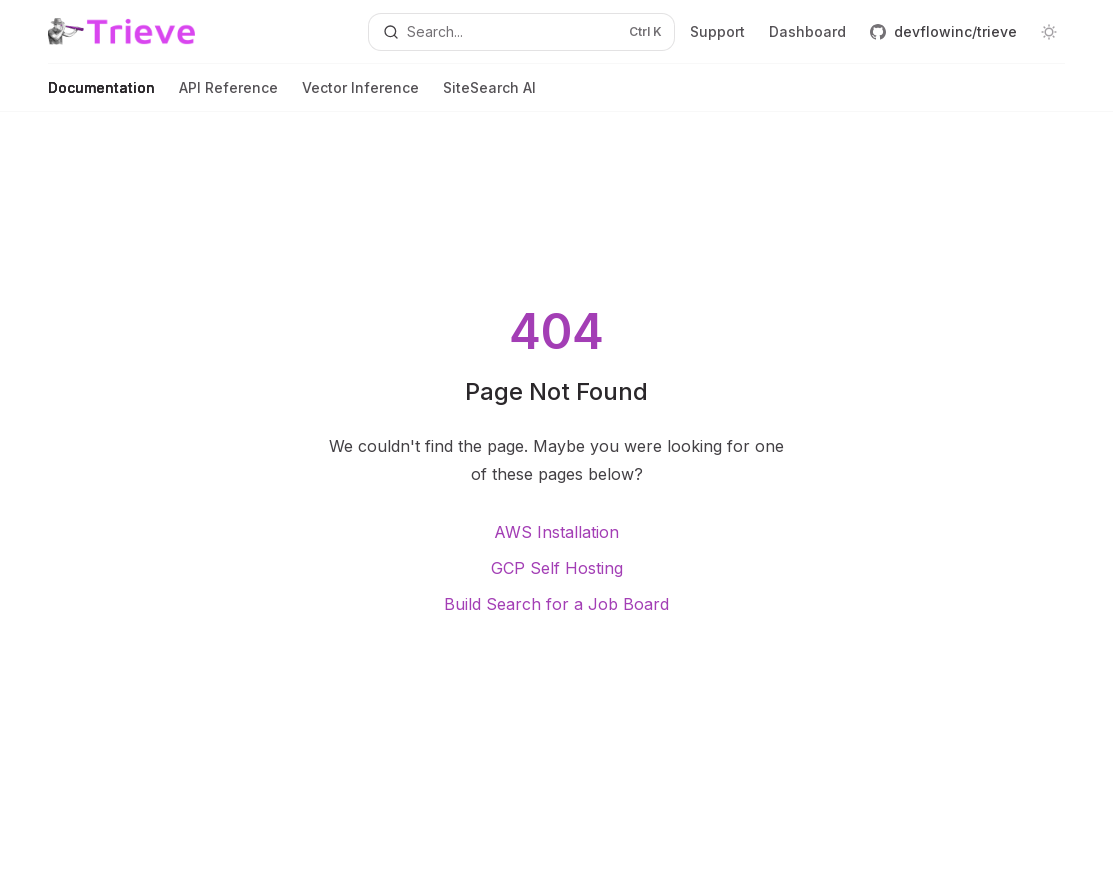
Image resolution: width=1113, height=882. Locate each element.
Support (717, 31)
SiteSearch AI (489, 95)
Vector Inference (360, 95)
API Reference (228, 95)
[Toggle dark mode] (1049, 32)
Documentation (101, 95)
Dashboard (807, 31)
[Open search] (521, 32)
